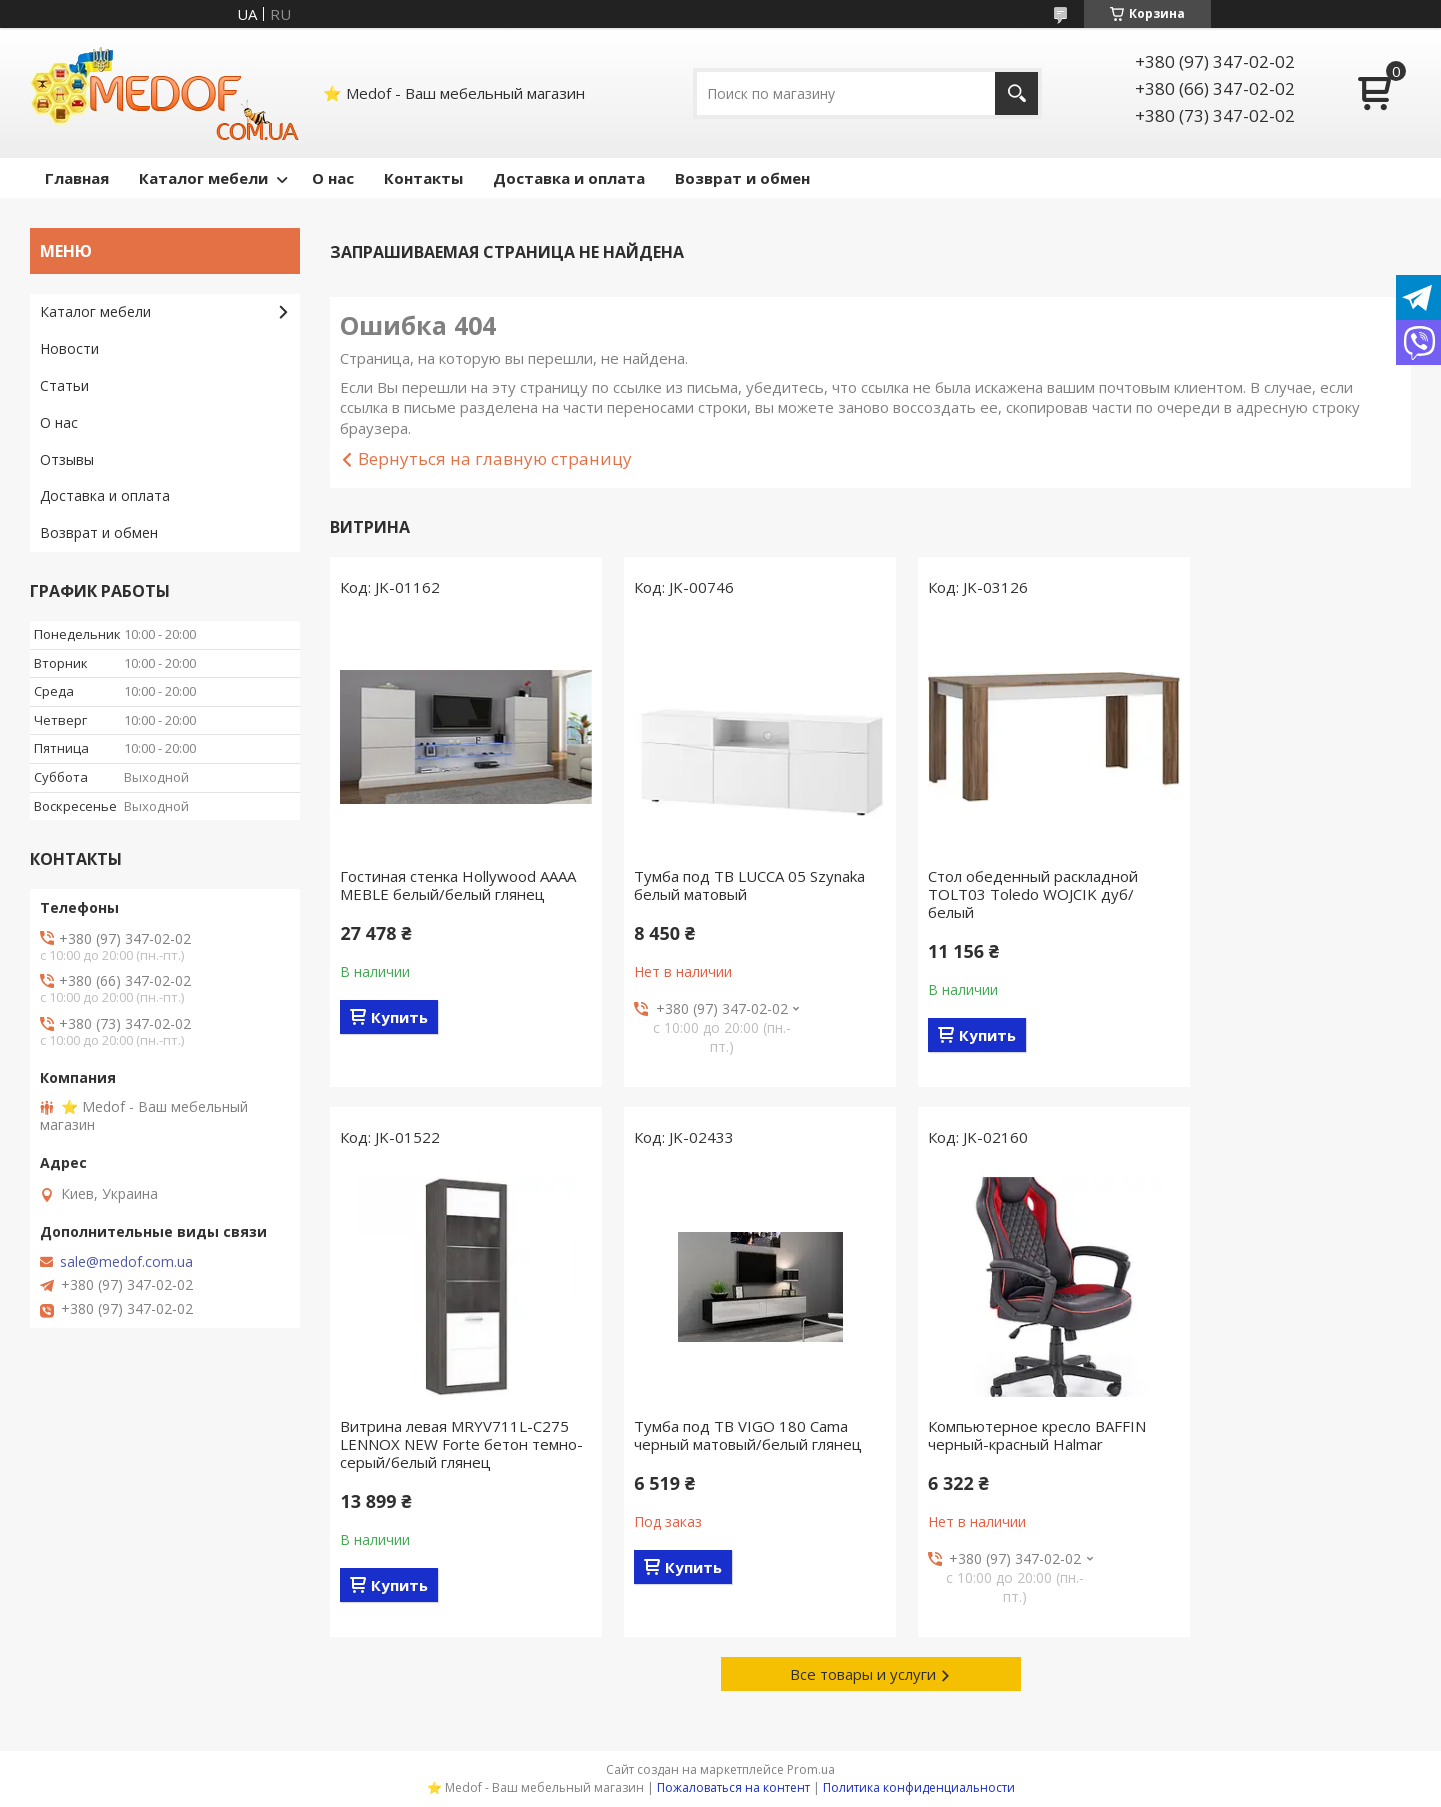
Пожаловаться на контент (733, 1787)
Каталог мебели (203, 178)
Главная (77, 178)
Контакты (423, 178)
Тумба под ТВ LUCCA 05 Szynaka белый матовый (731, 885)
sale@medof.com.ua (126, 1262)
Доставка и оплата (569, 178)
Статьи (64, 385)
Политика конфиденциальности (919, 1787)
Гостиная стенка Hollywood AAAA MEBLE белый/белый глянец (438, 894)
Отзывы (67, 459)
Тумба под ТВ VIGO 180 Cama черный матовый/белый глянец (454, 1435)
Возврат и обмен (742, 178)
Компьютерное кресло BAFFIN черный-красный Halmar (725, 1435)
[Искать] (1016, 93)
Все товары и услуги (863, 1674)
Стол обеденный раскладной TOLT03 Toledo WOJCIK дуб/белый (997, 894)
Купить (399, 1035)
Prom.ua (811, 1769)
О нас (333, 178)
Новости (69, 348)
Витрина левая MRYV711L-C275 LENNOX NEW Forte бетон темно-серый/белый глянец (1281, 894)
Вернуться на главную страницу (495, 458)
